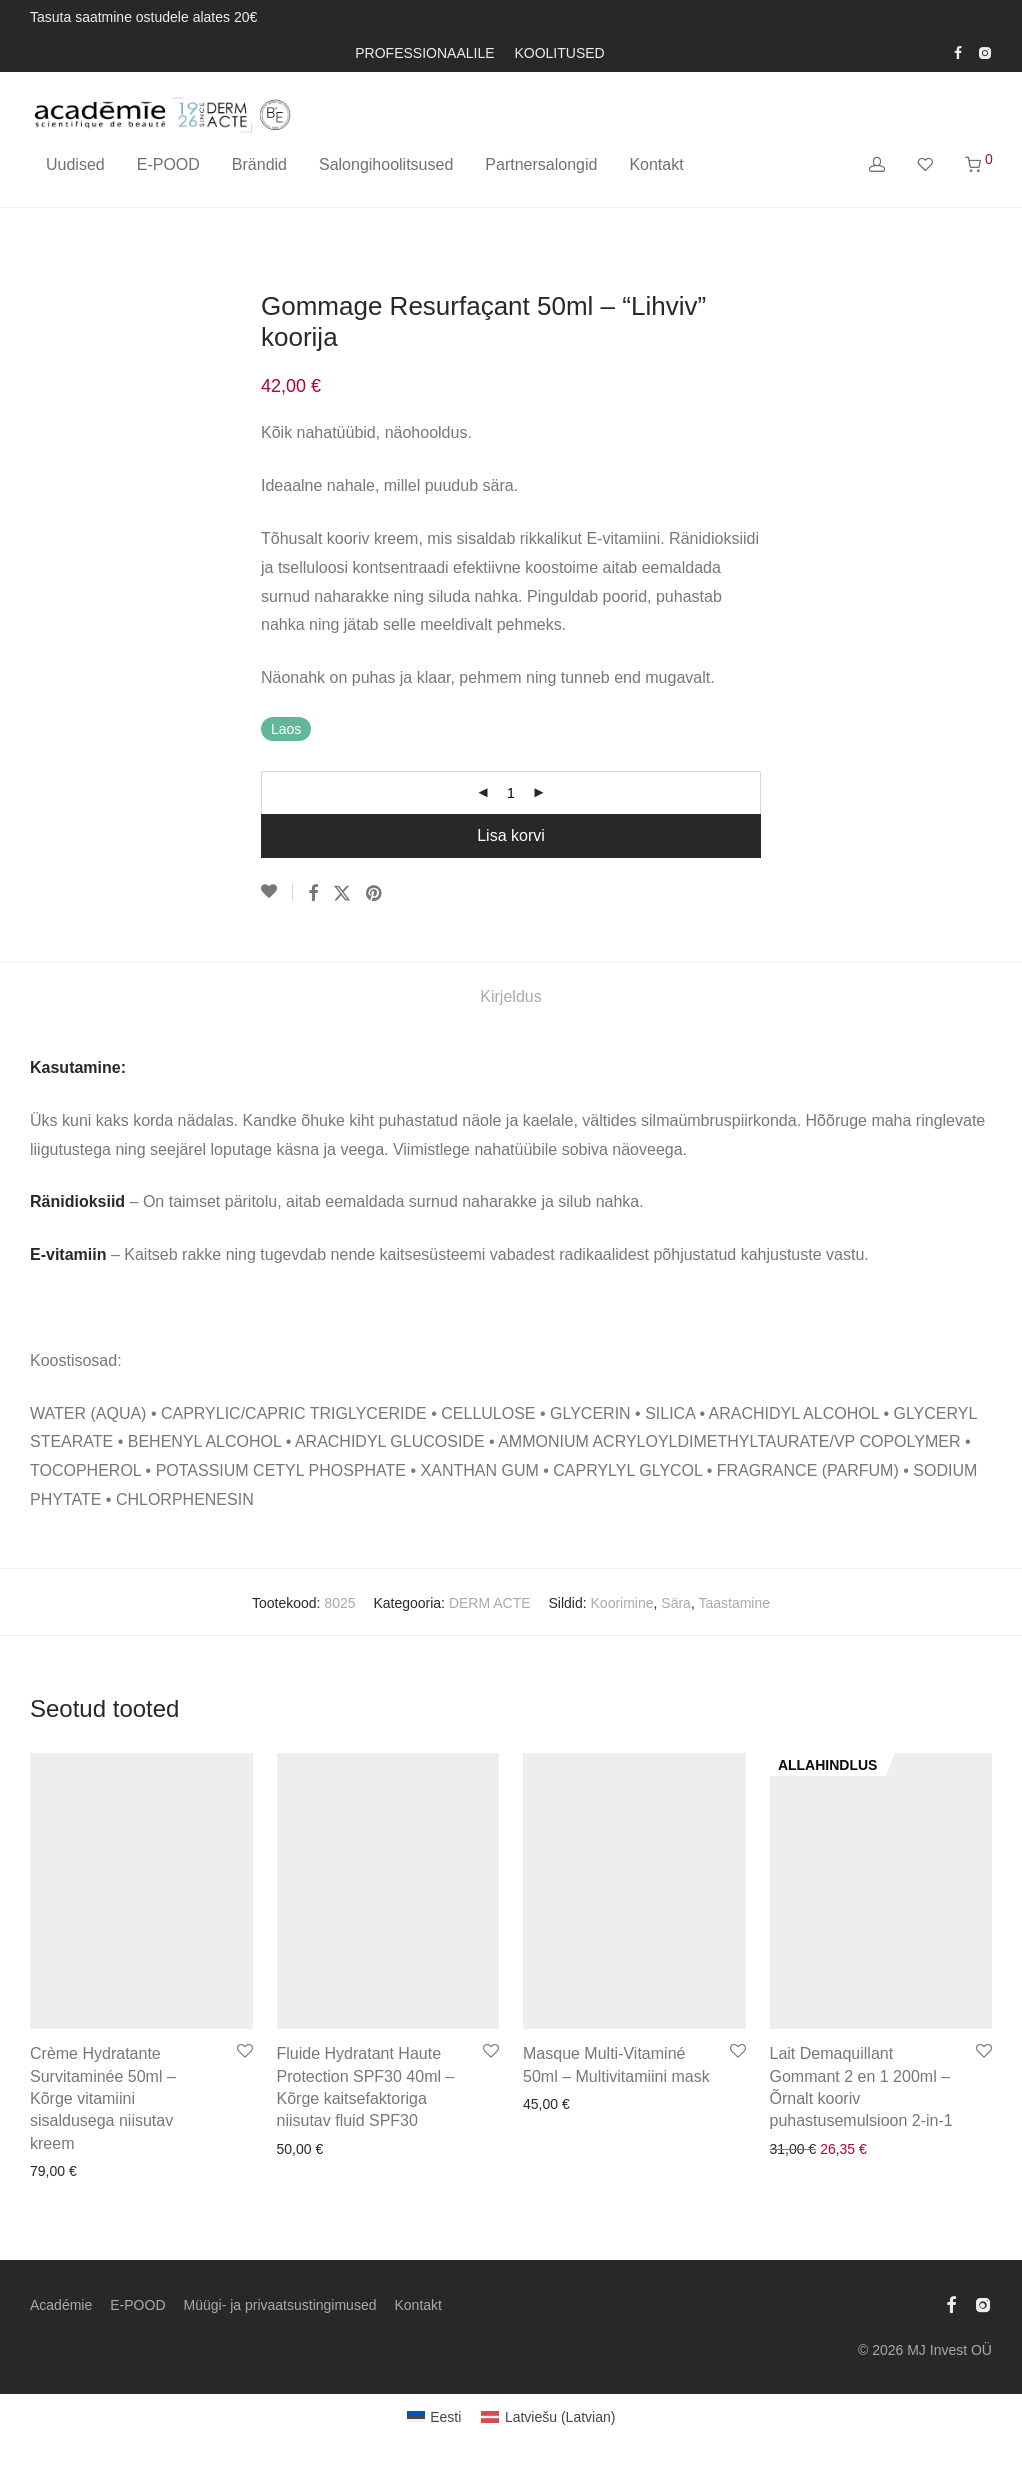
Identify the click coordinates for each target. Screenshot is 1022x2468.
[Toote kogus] (511, 793)
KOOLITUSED (559, 53)
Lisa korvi (511, 835)
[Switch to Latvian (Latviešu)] (548, 2417)
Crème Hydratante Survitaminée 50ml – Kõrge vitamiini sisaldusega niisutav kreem (103, 2098)
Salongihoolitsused (386, 164)
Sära (676, 1603)
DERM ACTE (490, 1603)
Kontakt (656, 164)
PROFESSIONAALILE (424, 53)
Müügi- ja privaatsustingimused (280, 2305)
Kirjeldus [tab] (510, 996)
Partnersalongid (541, 164)
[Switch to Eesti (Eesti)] (434, 2417)
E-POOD (168, 164)
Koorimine (622, 1603)
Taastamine (734, 1603)
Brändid (259, 164)
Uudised (75, 164)
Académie (61, 2305)
